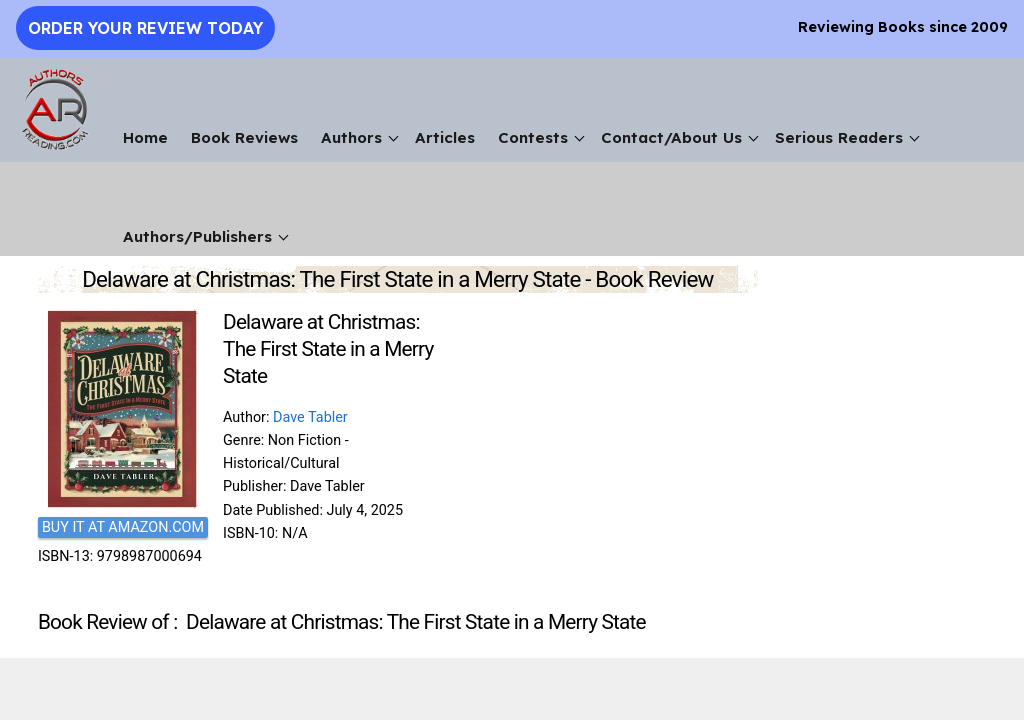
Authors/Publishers (197, 236)
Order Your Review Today (145, 28)
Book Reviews (244, 137)
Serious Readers (839, 137)
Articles (445, 137)
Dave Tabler (310, 417)
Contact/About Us (671, 137)
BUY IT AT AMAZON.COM (123, 527)
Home (145, 137)
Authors (351, 137)
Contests (533, 137)
